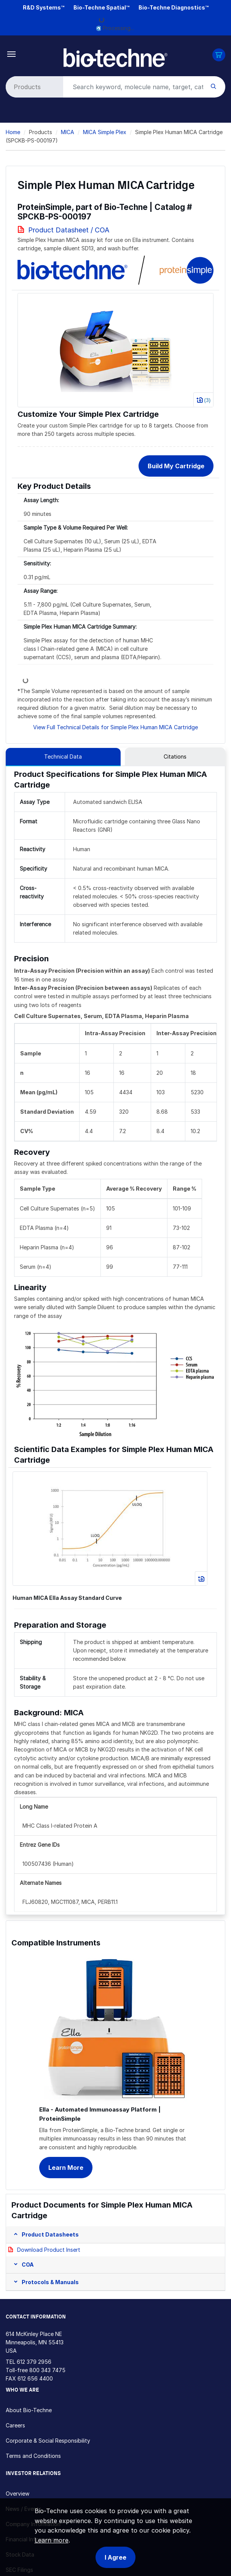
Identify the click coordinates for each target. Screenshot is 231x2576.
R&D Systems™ (43, 7)
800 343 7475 (47, 2370)
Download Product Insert (48, 2249)
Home (13, 132)
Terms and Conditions (33, 2456)
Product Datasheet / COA (68, 230)
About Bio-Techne (29, 2410)
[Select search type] (33, 87)
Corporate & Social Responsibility (48, 2440)
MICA (67, 132)
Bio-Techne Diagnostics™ (174, 7)
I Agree (115, 2557)
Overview (17, 2493)
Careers (15, 2425)
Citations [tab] (175, 756)
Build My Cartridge (176, 466)
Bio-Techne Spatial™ (101, 7)
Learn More (65, 2167)
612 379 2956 (34, 2361)
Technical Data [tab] (63, 756)
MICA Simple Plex (104, 132)
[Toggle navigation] (12, 53)
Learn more (52, 2540)
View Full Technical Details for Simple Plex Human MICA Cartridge (115, 727)
